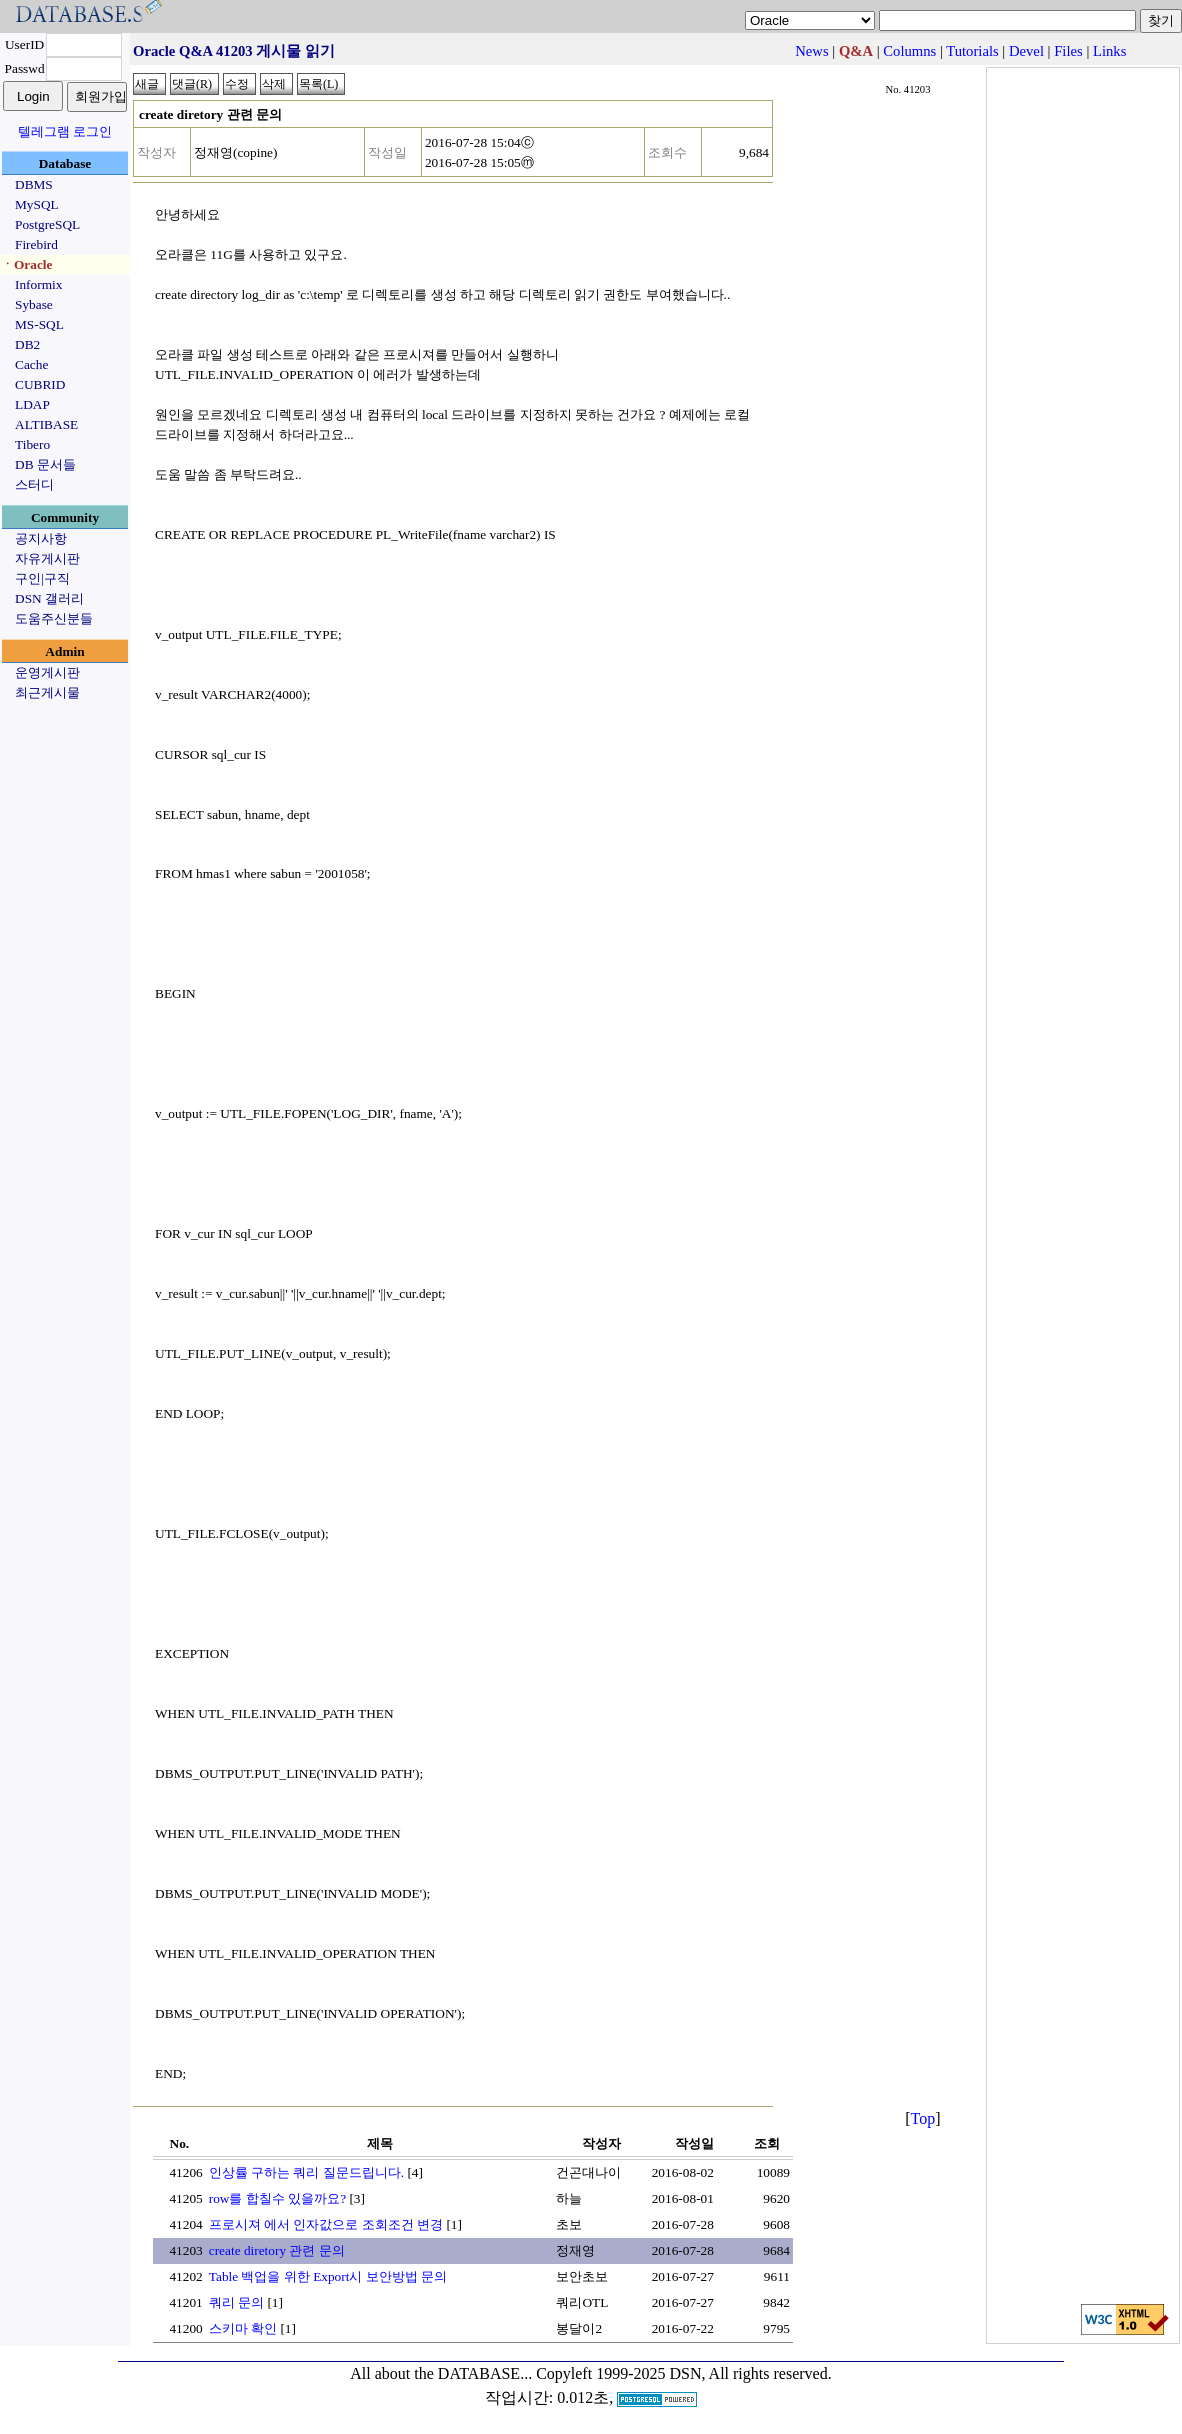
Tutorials (972, 51)
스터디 (34, 484)
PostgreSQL (47, 224)
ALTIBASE (46, 424)
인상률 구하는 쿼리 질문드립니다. (306, 2172)
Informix (38, 284)
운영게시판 (47, 672)
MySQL (37, 204)
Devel (1026, 51)
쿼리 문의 (236, 2302)
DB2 (27, 344)
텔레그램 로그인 (65, 131)
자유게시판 (47, 558)
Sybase (34, 304)
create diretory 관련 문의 (277, 2250)
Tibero (32, 444)
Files (1068, 51)
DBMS (34, 184)
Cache (31, 364)
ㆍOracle (26, 264)
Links (1109, 51)
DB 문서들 (45, 464)
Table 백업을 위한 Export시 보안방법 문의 (328, 2276)
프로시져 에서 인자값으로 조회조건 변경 (326, 2224)
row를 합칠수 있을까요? (277, 2198)
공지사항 (41, 538)
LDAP (32, 404)
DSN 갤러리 (49, 598)
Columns (909, 51)
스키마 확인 (243, 2328)
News (811, 51)
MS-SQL (39, 324)
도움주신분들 (54, 618)
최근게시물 (47, 692)
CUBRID (40, 384)
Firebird (36, 244)
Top (923, 2118)
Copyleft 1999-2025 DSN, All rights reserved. (684, 2373)
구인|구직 (42, 578)
